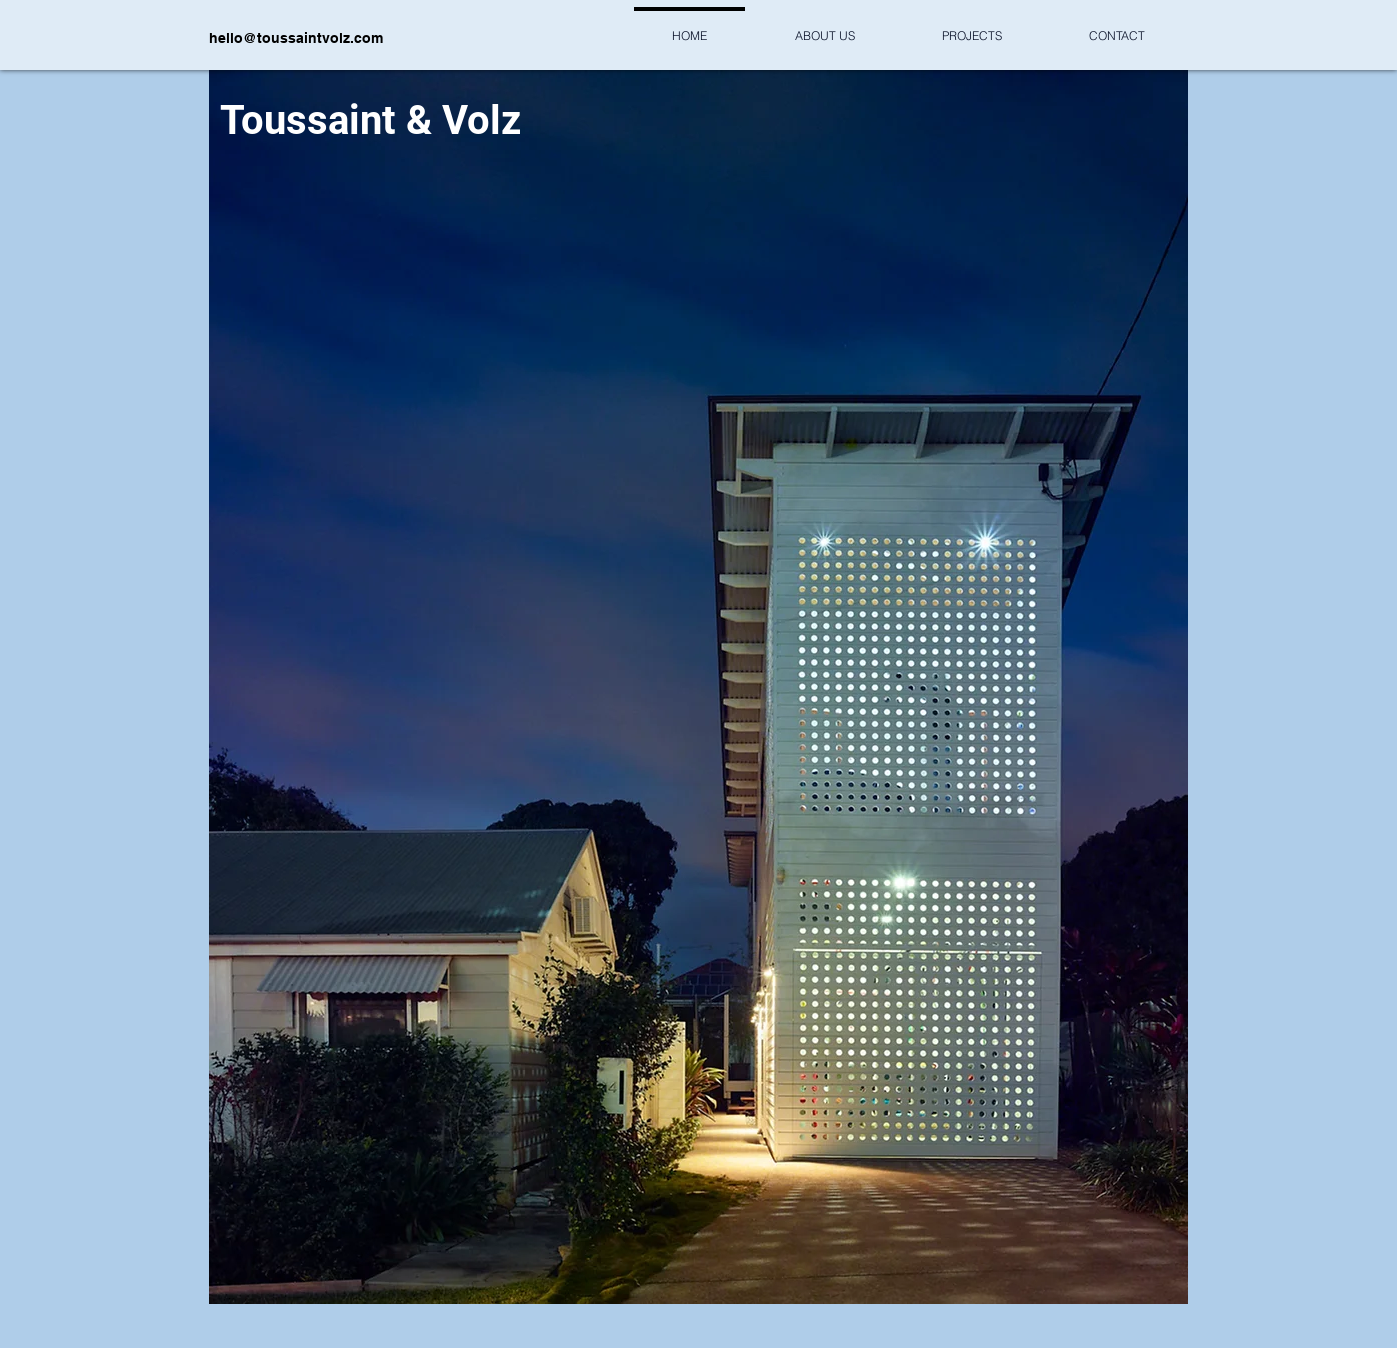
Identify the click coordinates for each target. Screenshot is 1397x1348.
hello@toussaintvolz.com (296, 38)
